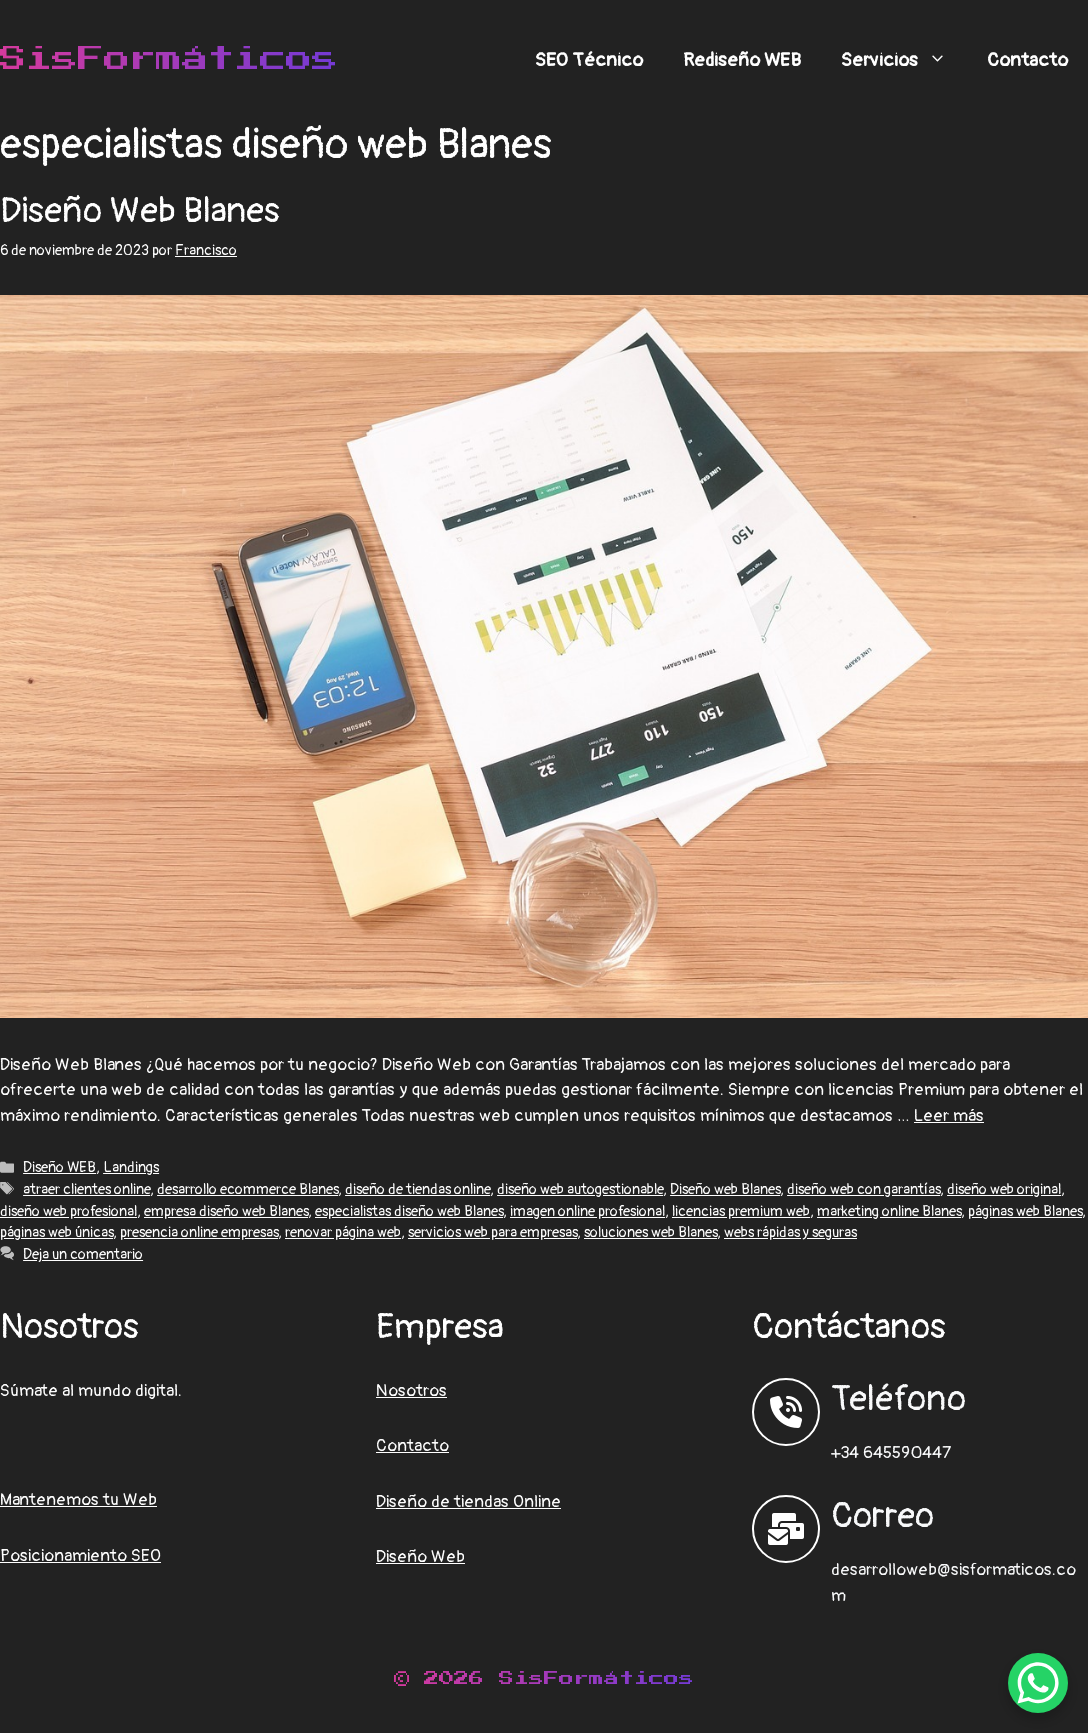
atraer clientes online (86, 1189)
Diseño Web (420, 1556)
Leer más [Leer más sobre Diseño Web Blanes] (949, 1115)
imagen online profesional (587, 1211)
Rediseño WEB (742, 60)
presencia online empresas (199, 1232)
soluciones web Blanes (650, 1232)
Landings (131, 1167)
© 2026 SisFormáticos (544, 1678)
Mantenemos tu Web (78, 1499)
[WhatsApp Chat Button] (1038, 1683)
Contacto (1027, 60)
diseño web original (1004, 1189)
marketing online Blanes (889, 1211)
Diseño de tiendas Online (468, 1501)
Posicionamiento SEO (80, 1555)
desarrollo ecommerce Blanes (247, 1189)
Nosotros (411, 1390)
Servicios (904, 60)
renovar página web (343, 1232)
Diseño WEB (59, 1167)
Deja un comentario (83, 1254)
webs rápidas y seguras (790, 1232)
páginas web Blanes (1025, 1211)
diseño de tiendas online (417, 1189)
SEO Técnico (589, 60)
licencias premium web (741, 1211)
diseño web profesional (68, 1211)
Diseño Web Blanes (140, 211)
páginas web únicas (56, 1232)
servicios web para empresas (492, 1232)
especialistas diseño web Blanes (409, 1211)
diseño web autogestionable (580, 1189)
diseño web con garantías (863, 1189)
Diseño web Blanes (725, 1189)
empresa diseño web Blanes (226, 1211)
